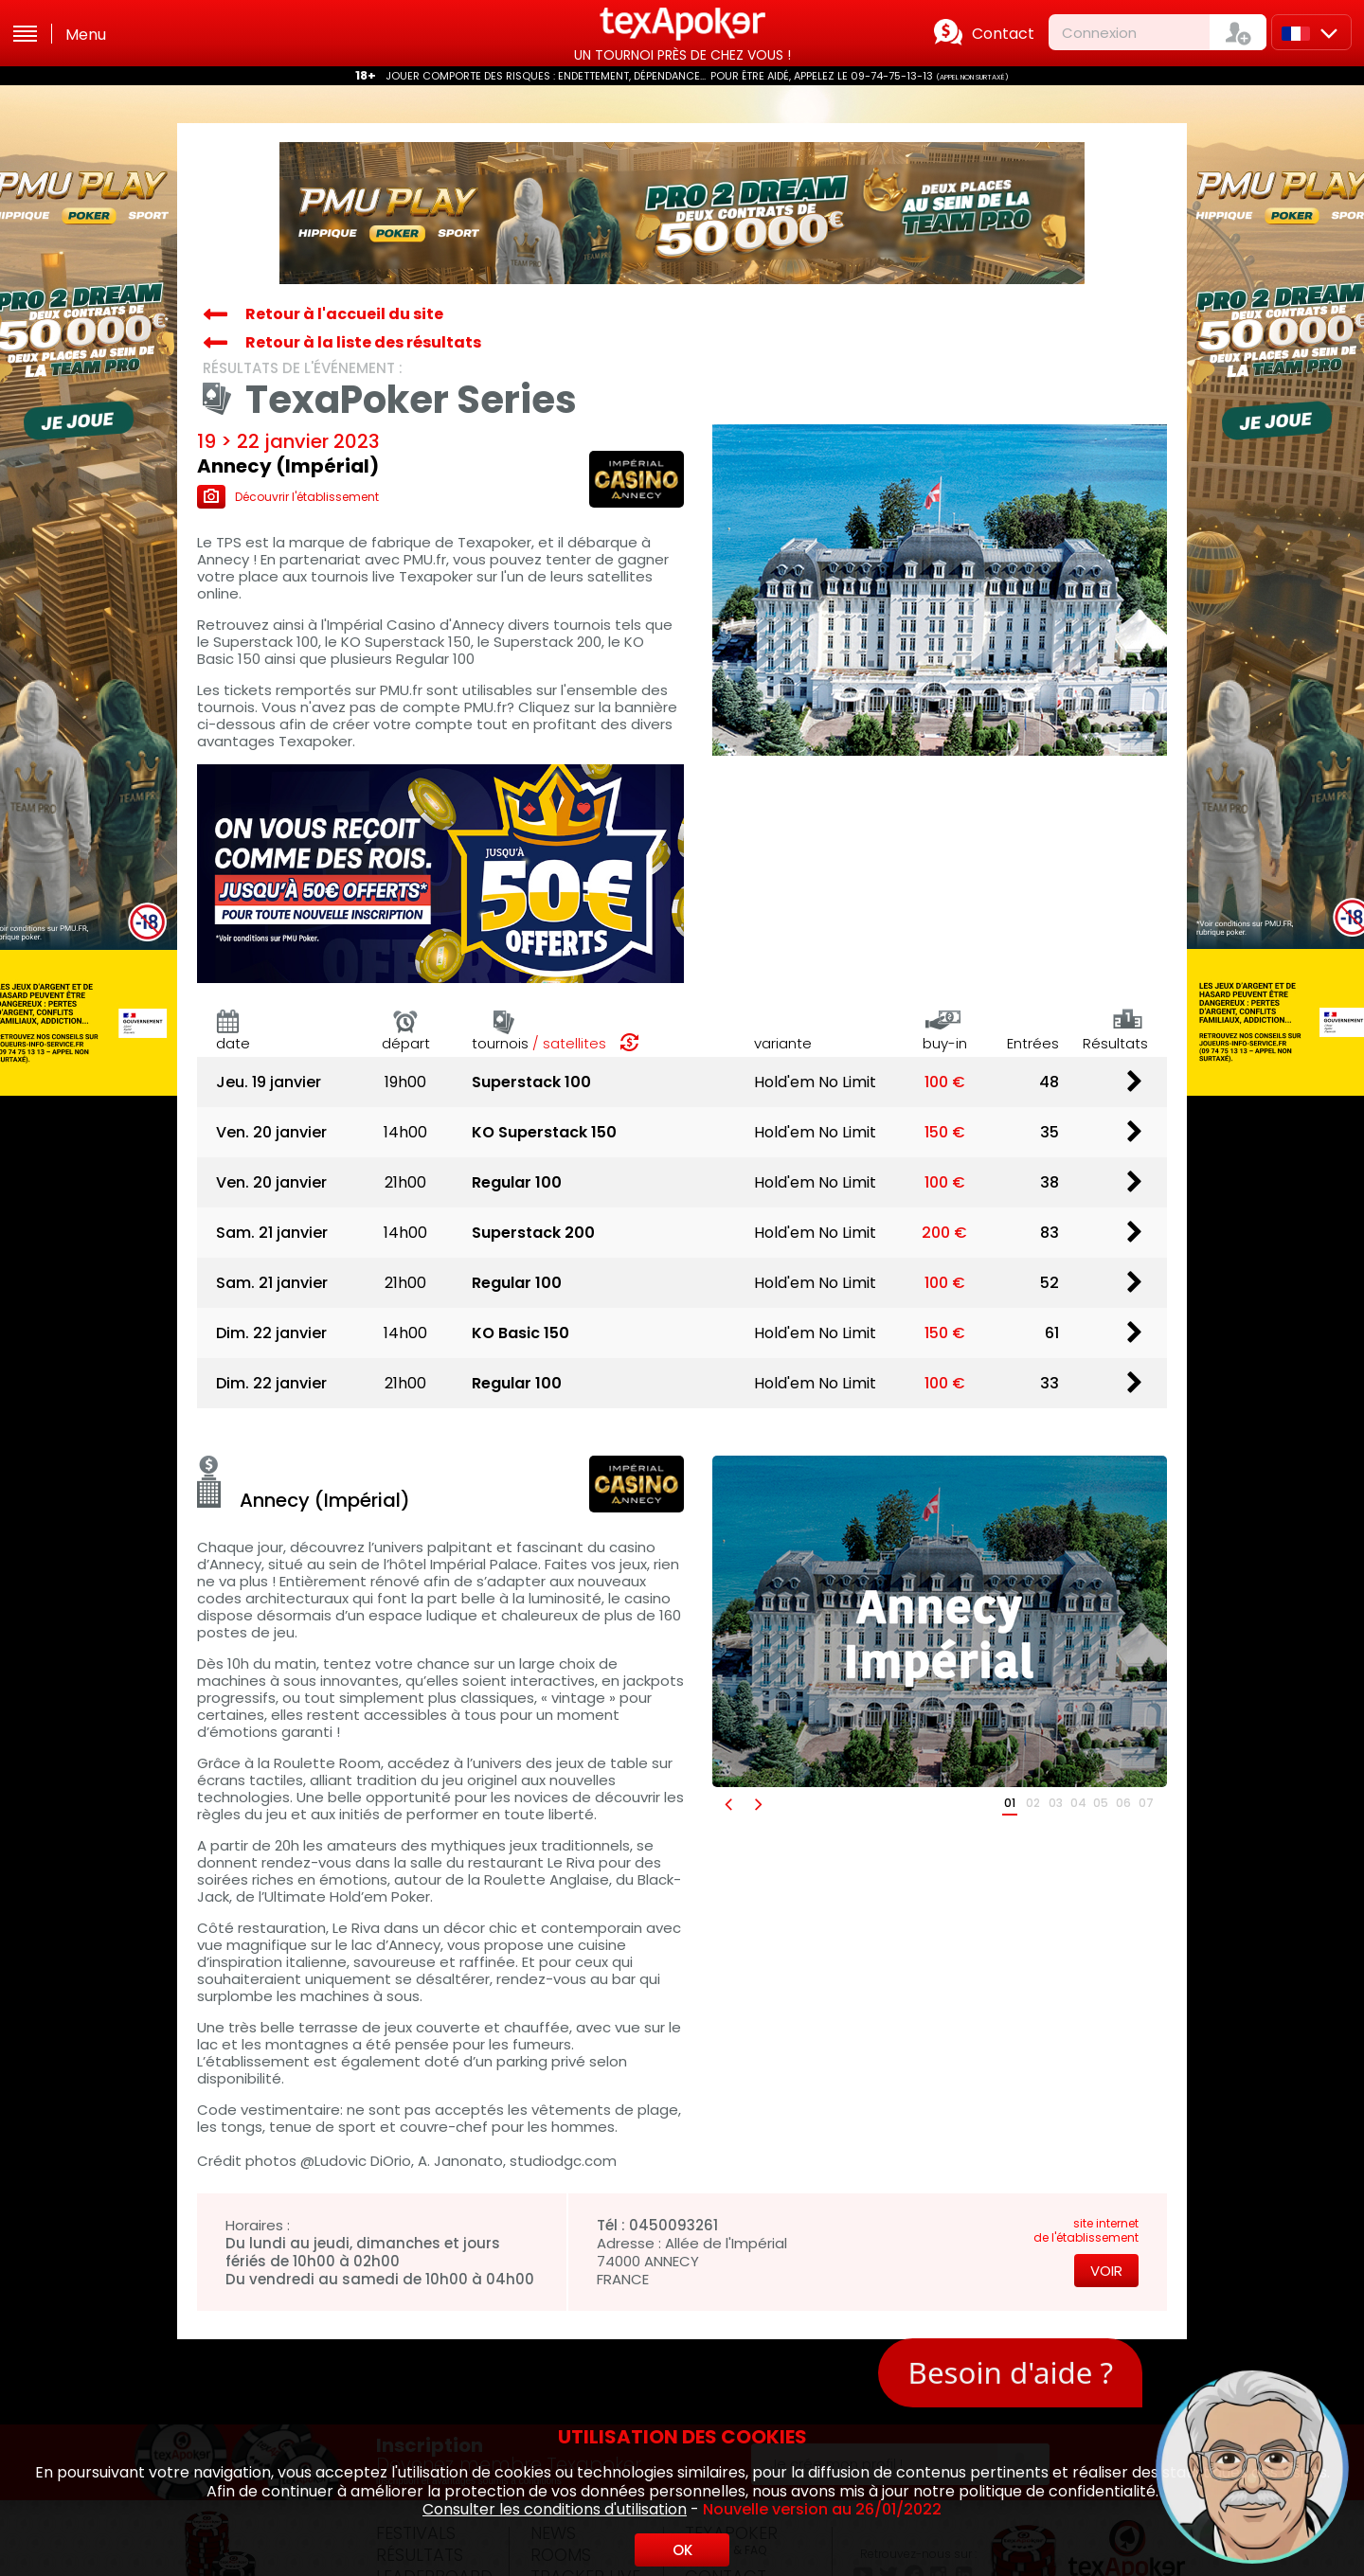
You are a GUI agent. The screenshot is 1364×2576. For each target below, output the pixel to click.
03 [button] (1056, 1803)
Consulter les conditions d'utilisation (554, 2509)
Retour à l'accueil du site (344, 314)
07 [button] (1146, 1803)
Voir (1106, 2271)
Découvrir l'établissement (288, 497)
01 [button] (1009, 1803)
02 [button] (1033, 1803)
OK (682, 2550)
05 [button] (1100, 1803)
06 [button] (1123, 1803)
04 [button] (1078, 1803)
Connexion (1099, 33)
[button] (727, 1803)
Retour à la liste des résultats (363, 342)
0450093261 (673, 2225)
